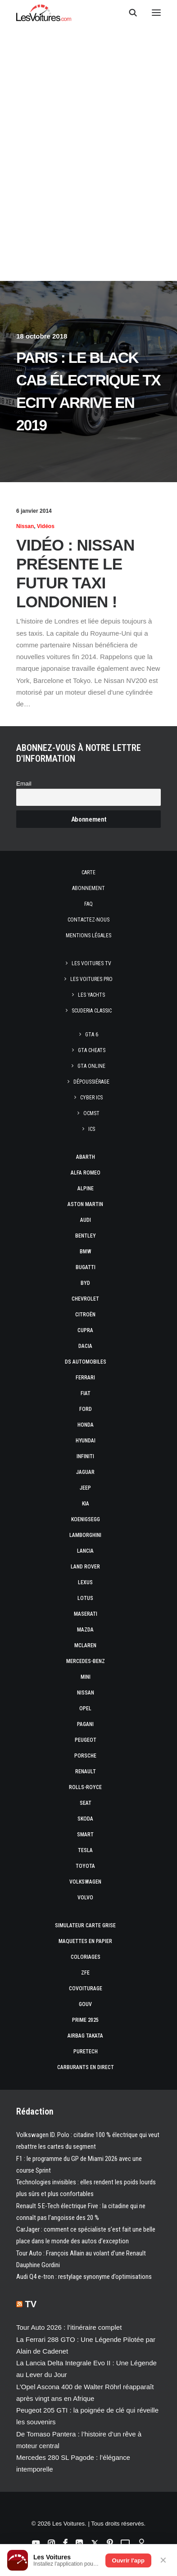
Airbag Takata (85, 2036)
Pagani (85, 1724)
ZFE (85, 1973)
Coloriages (85, 1957)
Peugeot (85, 1740)
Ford (85, 1409)
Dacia (85, 1346)
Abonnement (88, 888)
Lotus (85, 1598)
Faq (88, 904)
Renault (85, 1771)
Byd (85, 1283)
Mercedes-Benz (85, 1661)
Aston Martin (85, 1204)
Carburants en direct (85, 2067)
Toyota (85, 1866)
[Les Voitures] (44, 12)
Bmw (85, 1251)
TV (31, 2304)
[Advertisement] (88, 191)
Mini (86, 1677)
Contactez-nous (88, 920)
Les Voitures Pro (91, 979)
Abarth (85, 1157)
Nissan (25, 526)
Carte (88, 872)
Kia (85, 1503)
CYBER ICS (91, 1097)
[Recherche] (129, 13)
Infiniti (85, 1456)
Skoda (85, 1819)
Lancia (85, 1551)
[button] (156, 12)
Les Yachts (91, 995)
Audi (85, 1220)
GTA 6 (91, 1034)
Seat (85, 1803)
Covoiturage (85, 1988)
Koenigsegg (85, 1519)
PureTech (85, 2051)
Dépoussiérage (91, 1082)
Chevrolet (85, 1299)
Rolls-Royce (85, 1787)
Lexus (85, 1582)
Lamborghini (85, 1535)
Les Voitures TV (91, 963)
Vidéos (45, 526)
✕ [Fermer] (163, 2560)
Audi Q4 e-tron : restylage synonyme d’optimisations (84, 2277)
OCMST (91, 1113)
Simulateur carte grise (85, 1925)
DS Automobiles (85, 1362)
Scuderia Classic (92, 1011)
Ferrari (85, 1377)
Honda (85, 1425)
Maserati (85, 1614)
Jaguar (85, 1472)
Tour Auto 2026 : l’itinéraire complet (69, 2327)
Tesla (85, 1850)
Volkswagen (85, 1882)
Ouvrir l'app (128, 2560)
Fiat (86, 1393)
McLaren (85, 1645)
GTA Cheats (91, 1050)
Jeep (85, 1488)
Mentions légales (88, 935)
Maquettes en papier (85, 1941)
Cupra (85, 1330)
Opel (85, 1708)
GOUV (85, 2004)
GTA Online (91, 1066)
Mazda (85, 1630)
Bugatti (85, 1267)
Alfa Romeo (85, 1173)
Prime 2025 (85, 2020)
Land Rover (85, 1567)
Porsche (85, 1756)
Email (24, 783)
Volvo (85, 1897)
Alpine (85, 1188)
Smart (85, 1834)
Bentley (85, 1236)
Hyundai (85, 1440)
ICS (91, 1129)
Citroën (85, 1314)
